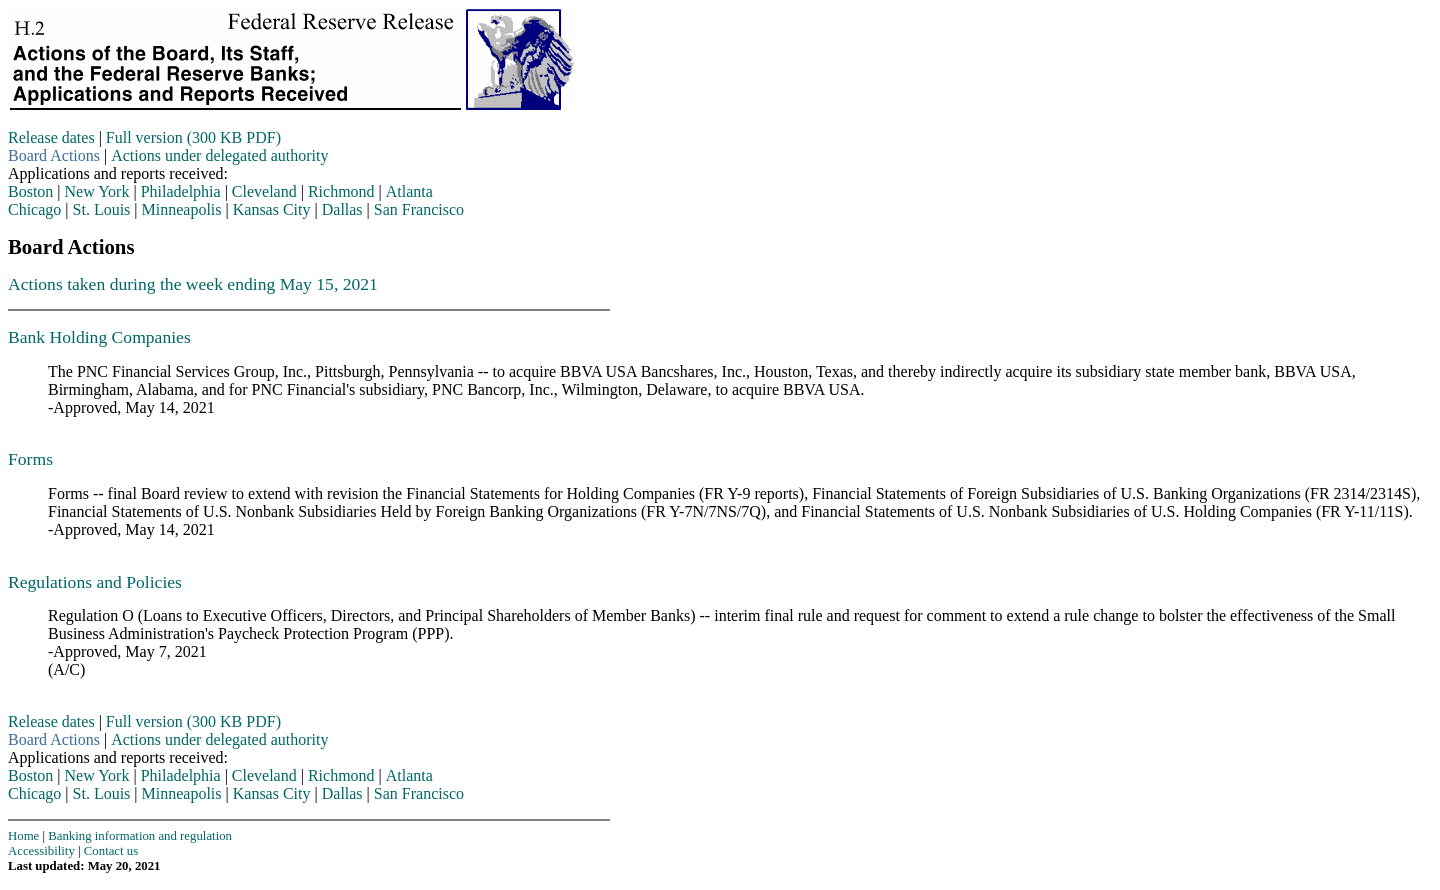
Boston (30, 191)
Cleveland (264, 191)
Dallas (342, 209)
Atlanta (409, 191)
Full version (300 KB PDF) (193, 137)
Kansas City (272, 209)
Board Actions (54, 155)
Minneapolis (182, 209)
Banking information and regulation (140, 836)
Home (23, 836)
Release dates (51, 137)
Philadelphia (181, 191)
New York (97, 191)
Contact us (111, 851)
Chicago (34, 209)
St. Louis (102, 209)
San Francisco (419, 209)
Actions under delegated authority (219, 155)
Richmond (341, 191)
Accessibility (41, 851)
